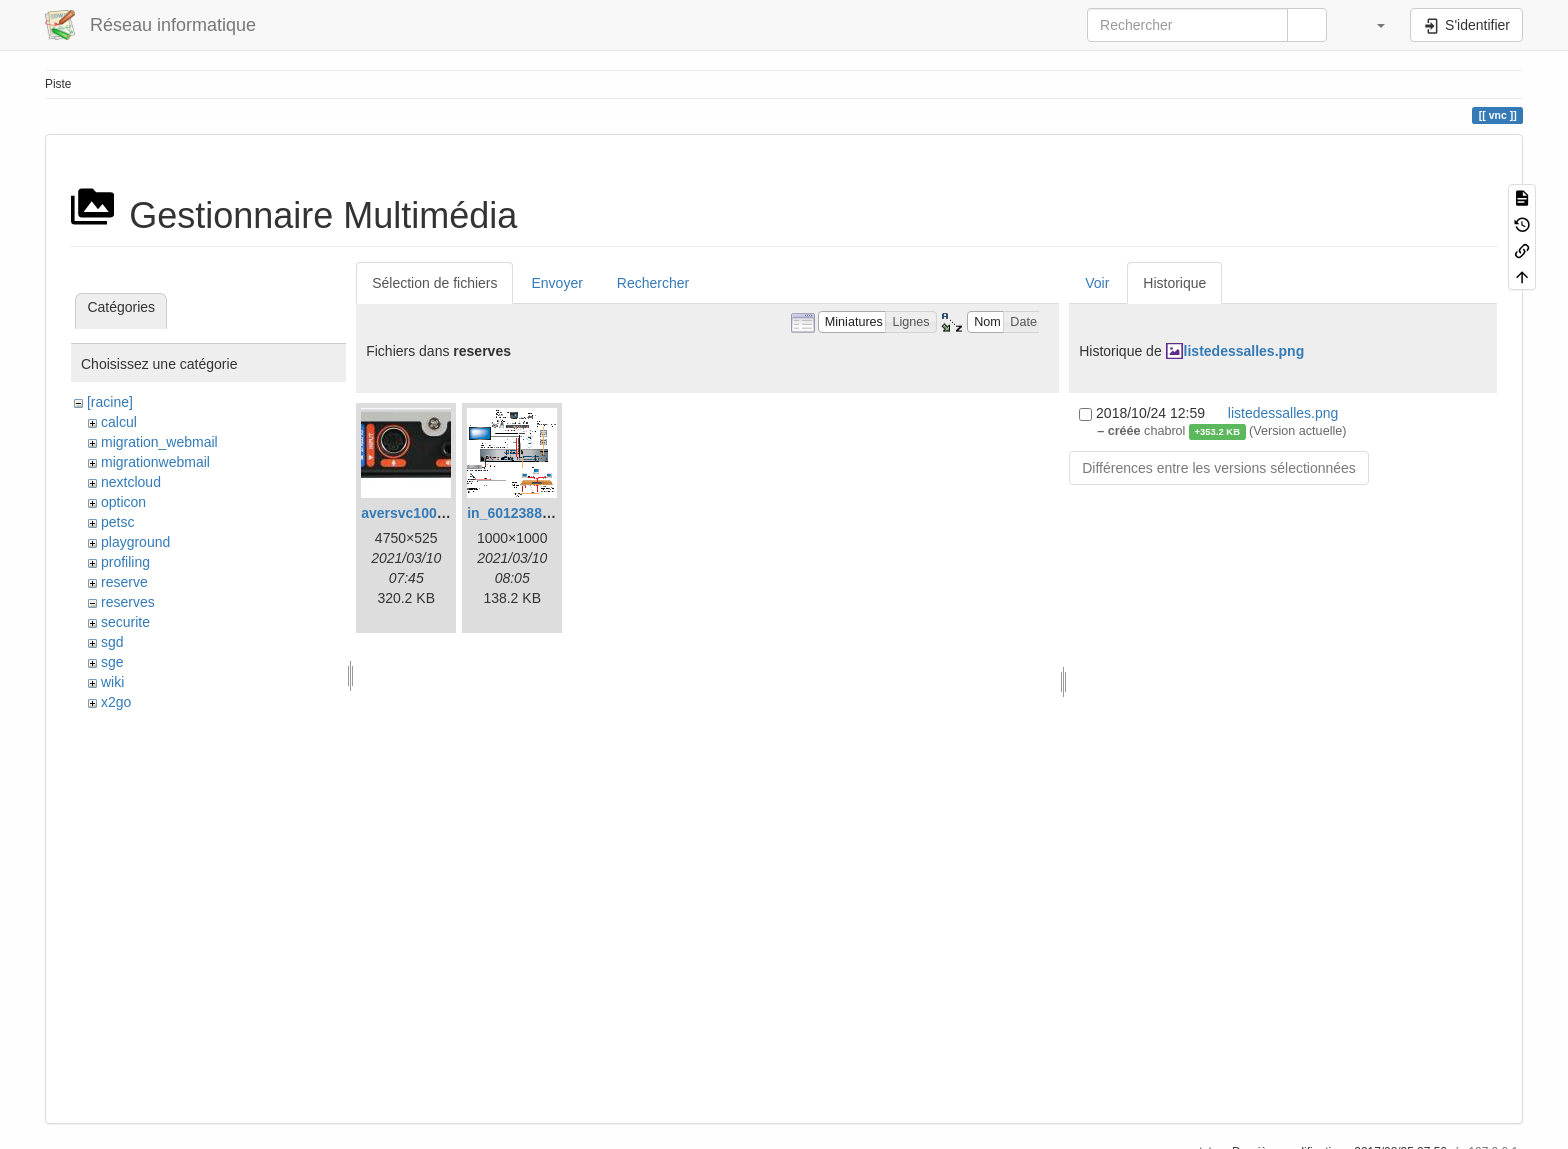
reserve (124, 582)
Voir (1097, 283)
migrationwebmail (155, 462)
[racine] (110, 402)
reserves (128, 602)
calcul (119, 422)
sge (112, 662)
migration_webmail (159, 442)
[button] (1371, 25)
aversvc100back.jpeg (431, 513)
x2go (116, 702)
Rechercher (653, 283)
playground (135, 542)
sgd (112, 642)
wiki (112, 682)
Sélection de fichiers (434, 283)
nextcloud (131, 482)
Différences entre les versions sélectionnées (1219, 468)
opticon (123, 502)
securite (125, 622)
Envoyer (556, 283)
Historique (1174, 283)
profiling (125, 562)
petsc (117, 522)
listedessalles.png (1244, 351)
